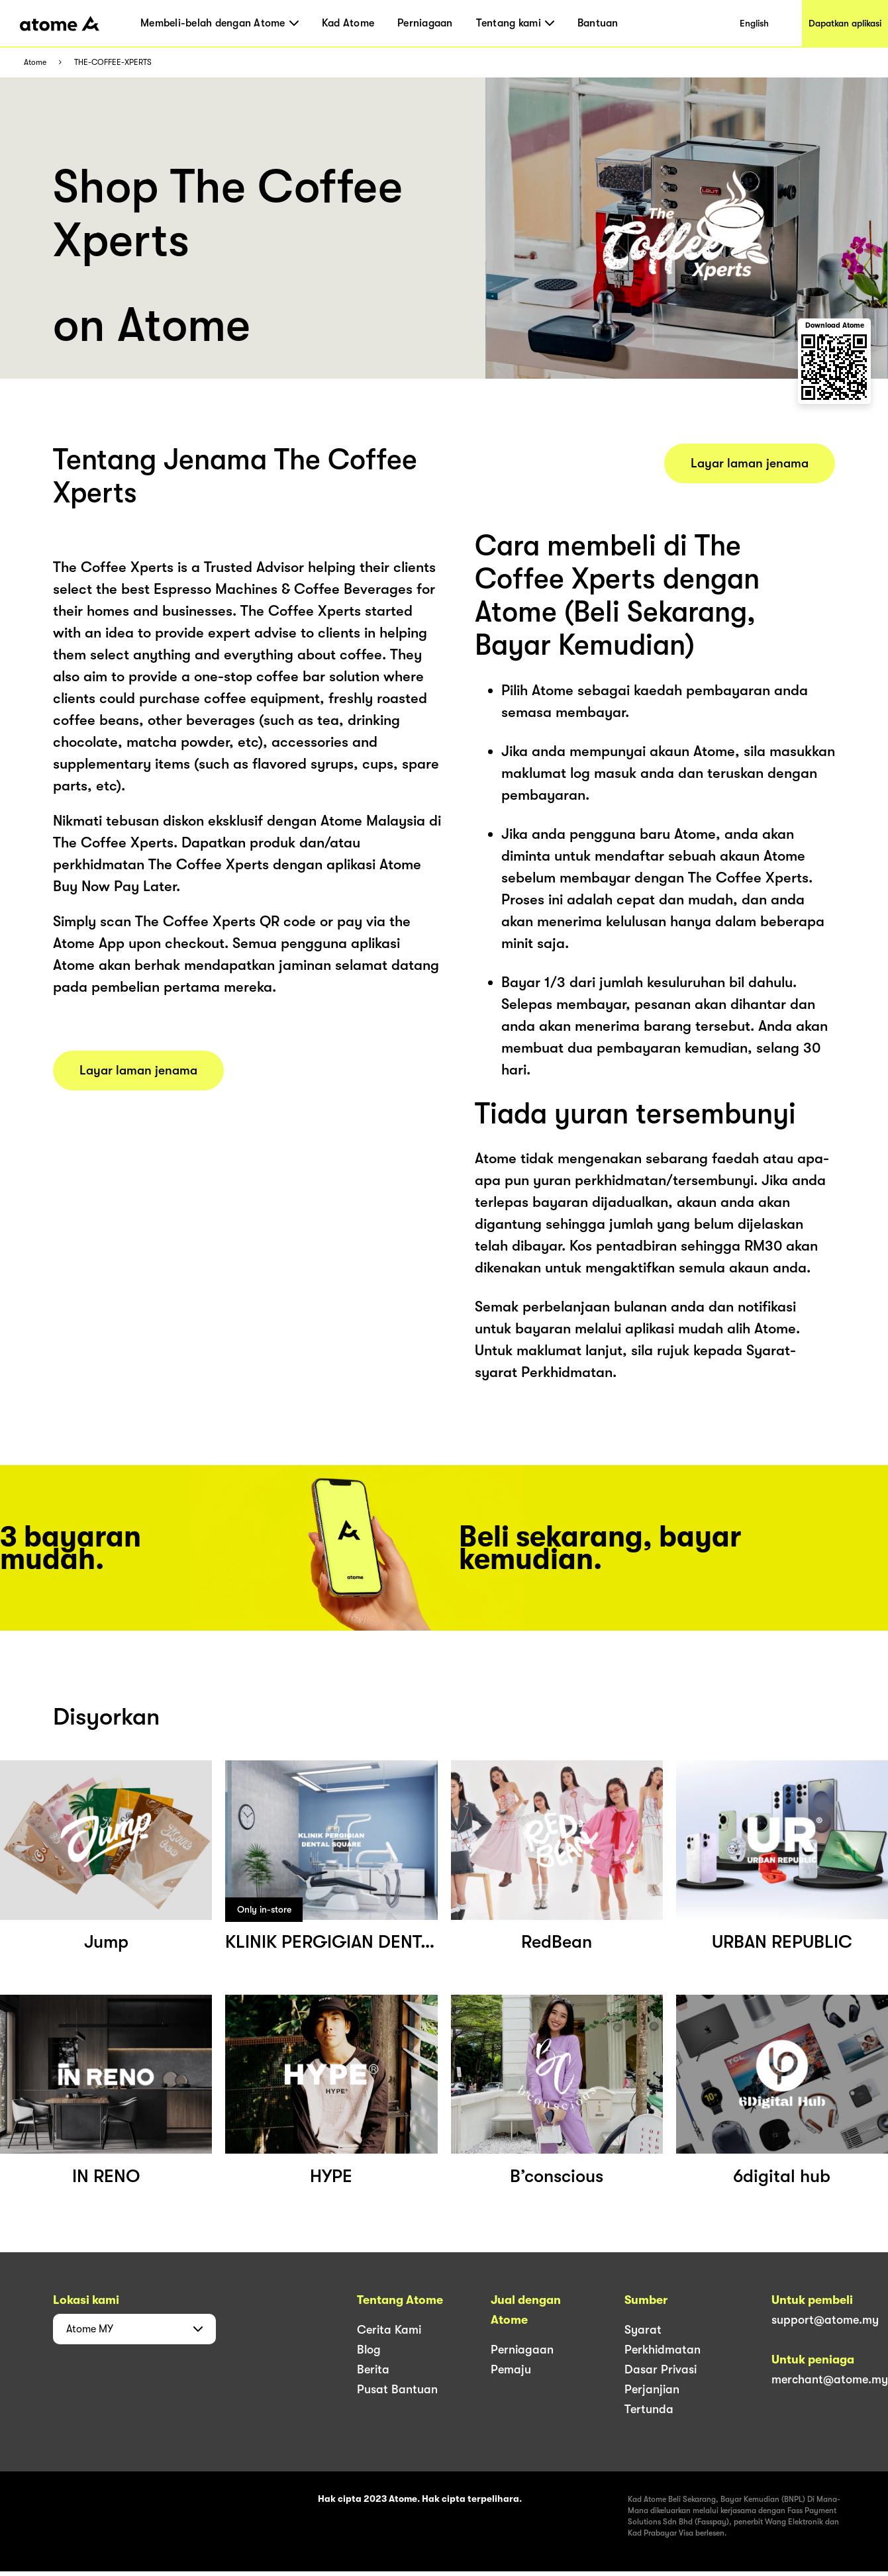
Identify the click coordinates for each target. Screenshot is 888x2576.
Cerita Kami (389, 2329)
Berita (373, 2369)
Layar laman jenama (138, 1070)
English (754, 23)
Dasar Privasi (660, 2369)
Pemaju (511, 2369)
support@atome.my (825, 2319)
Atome (35, 62)
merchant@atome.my (829, 2379)
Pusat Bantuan (397, 2389)
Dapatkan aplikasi (845, 23)
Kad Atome (348, 23)
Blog (369, 2349)
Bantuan (597, 23)
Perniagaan (425, 23)
